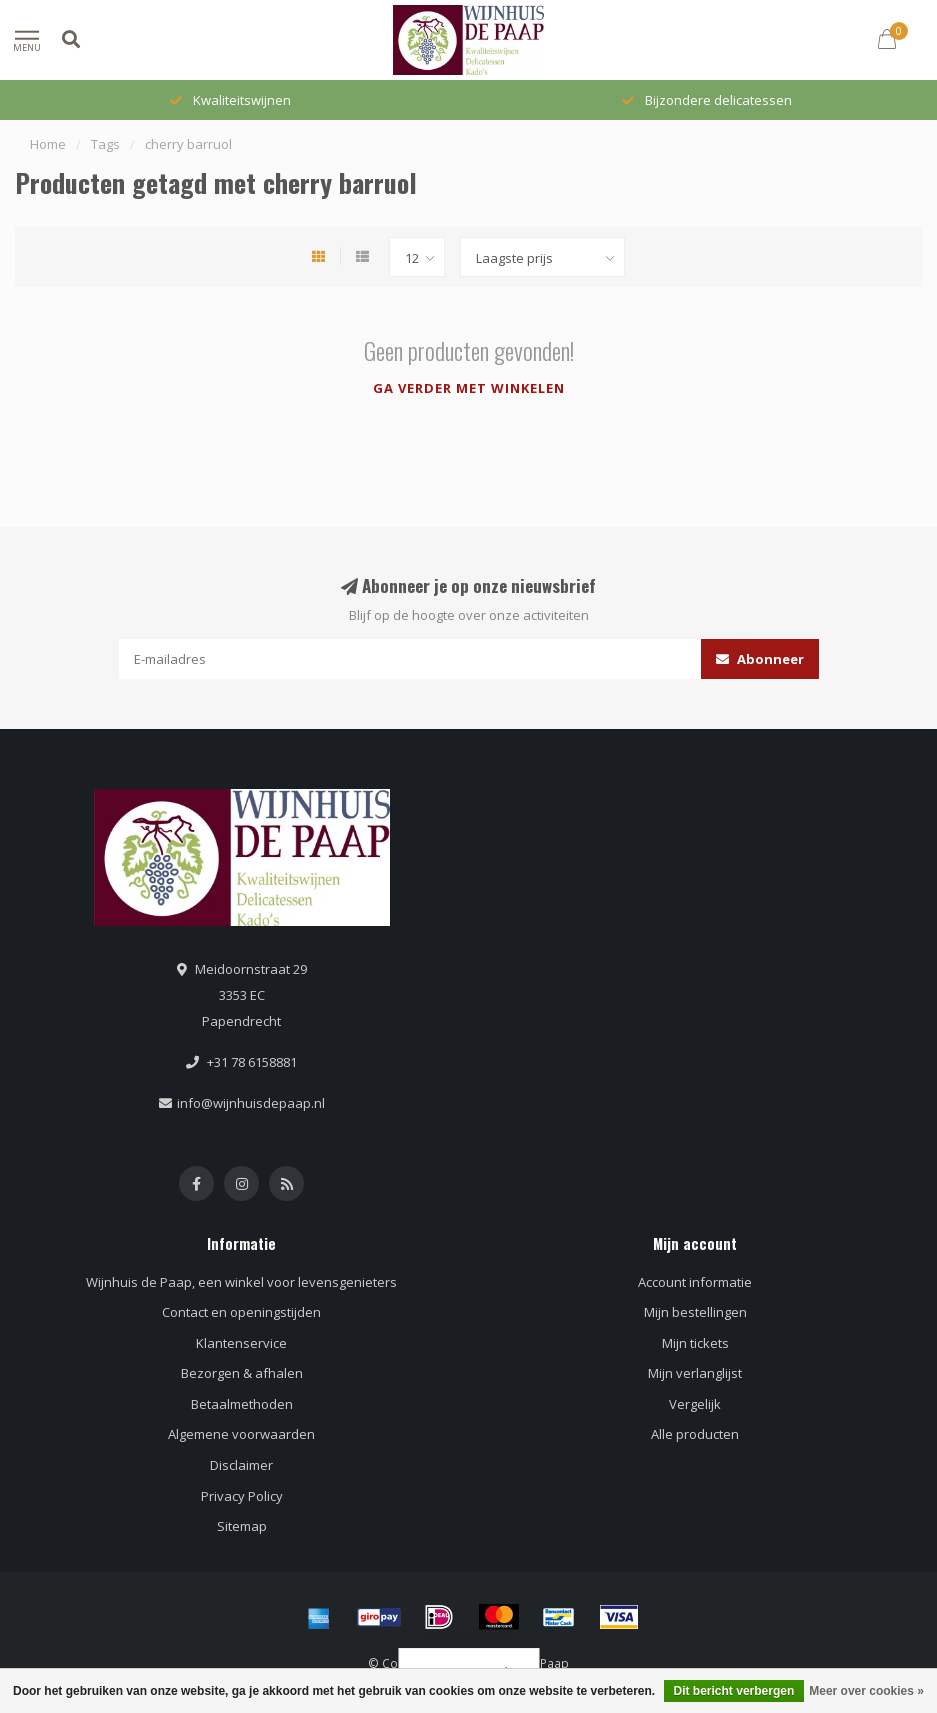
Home (48, 144)
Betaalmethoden (242, 1404)
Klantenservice (241, 1343)
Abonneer (760, 659)
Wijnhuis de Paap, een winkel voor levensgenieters (241, 1282)
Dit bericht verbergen (734, 1691)
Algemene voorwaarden (241, 1434)
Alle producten (695, 1434)
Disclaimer (241, 1465)
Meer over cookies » (866, 1691)
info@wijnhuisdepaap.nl (251, 1103)
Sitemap (242, 1526)
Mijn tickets (695, 1343)
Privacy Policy (242, 1496)
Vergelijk (695, 1404)
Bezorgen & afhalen (242, 1373)
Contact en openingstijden (241, 1312)
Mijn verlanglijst (695, 1373)
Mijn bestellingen (695, 1312)
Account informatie (695, 1282)
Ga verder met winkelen (469, 388)
